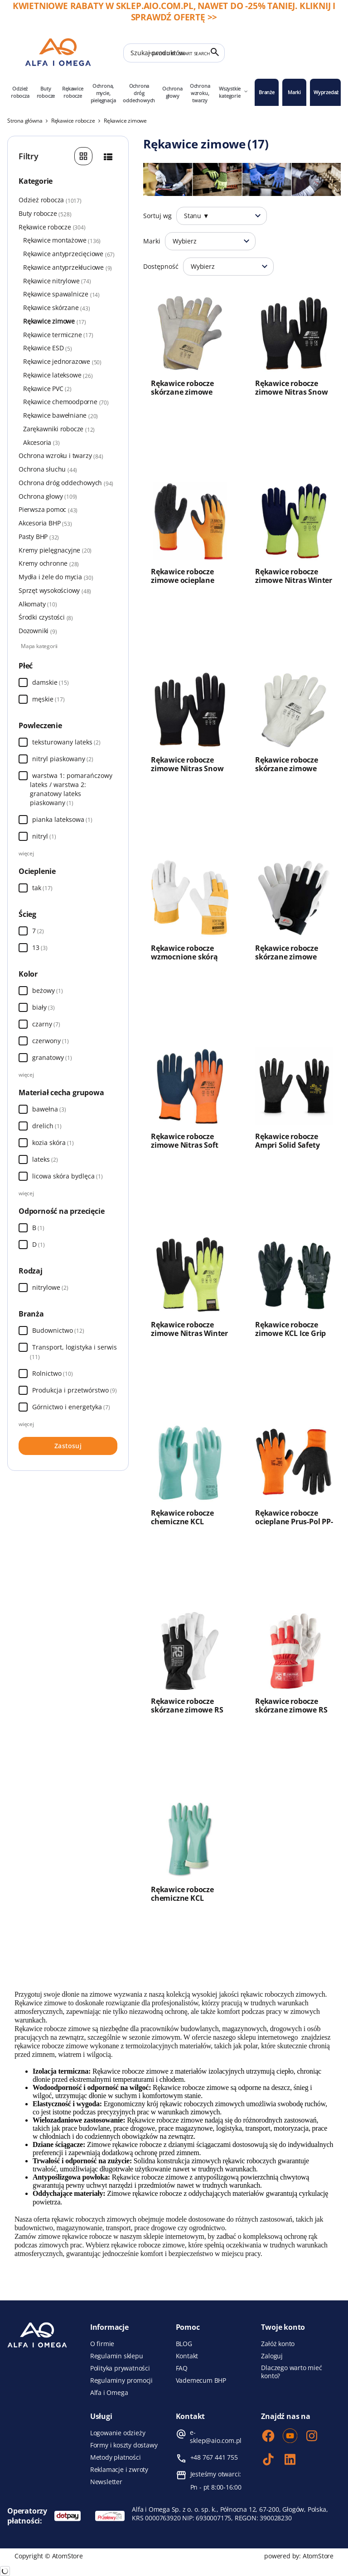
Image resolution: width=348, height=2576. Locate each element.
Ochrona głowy (172, 92)
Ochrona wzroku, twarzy (200, 93)
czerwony (46, 1040)
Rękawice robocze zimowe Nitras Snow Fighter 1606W (291, 392)
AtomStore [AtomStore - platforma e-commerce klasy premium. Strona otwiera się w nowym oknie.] (318, 2556)
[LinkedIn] (290, 2460)
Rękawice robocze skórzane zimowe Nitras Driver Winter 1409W (290, 773)
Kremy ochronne (67, 563)
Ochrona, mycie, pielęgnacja (103, 93)
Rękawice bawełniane (60, 415)
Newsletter (106, 2482)
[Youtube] (290, 2436)
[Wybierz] (23, 682)
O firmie (102, 2344)
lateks (45, 1159)
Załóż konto (278, 2344)
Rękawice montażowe (62, 240)
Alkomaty (38, 604)
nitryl (44, 836)
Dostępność (161, 266)
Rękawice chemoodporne (66, 401)
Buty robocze (46, 92)
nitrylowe (46, 1287)
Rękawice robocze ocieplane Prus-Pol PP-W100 (294, 1522)
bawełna (49, 1109)
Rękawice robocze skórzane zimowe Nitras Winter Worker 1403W (188, 396)
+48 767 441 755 (214, 2457)
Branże (267, 92)
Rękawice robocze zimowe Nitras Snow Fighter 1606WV (187, 769)
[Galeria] (83, 156)
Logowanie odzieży (117, 2433)
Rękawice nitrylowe (57, 281)
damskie (45, 682)
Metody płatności (115, 2457)
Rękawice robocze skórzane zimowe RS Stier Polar (291, 1710)
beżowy (43, 990)
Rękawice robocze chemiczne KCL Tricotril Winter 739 (184, 1898)
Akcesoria (41, 442)
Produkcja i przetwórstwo (74, 1390)
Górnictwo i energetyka (71, 1406)
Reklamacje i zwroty (119, 2470)
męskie (42, 699)
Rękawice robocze (72, 92)
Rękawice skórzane (56, 307)
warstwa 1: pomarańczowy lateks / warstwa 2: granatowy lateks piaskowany (71, 789)
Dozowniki (38, 630)
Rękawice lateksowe (57, 375)
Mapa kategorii (39, 646)
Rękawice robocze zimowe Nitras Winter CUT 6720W (189, 1333)
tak (36, 887)
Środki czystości (46, 617)
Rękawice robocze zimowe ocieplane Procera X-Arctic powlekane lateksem (187, 585)
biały (39, 1007)
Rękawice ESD (47, 348)
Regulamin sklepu (116, 2356)
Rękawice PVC (47, 388)
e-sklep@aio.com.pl (216, 2436)
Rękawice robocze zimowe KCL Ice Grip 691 (290, 1333)
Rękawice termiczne (58, 334)
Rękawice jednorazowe (62, 361)
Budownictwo (58, 1330)
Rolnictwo (52, 1373)
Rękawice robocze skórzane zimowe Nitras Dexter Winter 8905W (291, 961)
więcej (26, 853)
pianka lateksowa (62, 819)
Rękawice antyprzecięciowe (69, 253)
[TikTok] (268, 2460)
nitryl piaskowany (62, 758)
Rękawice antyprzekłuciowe (67, 267)
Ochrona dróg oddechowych (139, 93)
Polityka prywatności (120, 2368)
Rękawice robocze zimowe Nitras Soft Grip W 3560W (184, 1145)
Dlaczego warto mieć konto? (291, 2372)
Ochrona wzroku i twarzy (67, 455)
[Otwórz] (258, 216)
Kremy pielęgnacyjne (67, 550)
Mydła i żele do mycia (67, 577)
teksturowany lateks (66, 742)
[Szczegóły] (108, 156)
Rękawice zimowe (54, 321)
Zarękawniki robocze (59, 429)
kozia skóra (53, 1142)
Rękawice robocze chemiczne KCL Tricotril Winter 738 (184, 1522)
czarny (42, 1024)
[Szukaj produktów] (174, 52)
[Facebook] (268, 2436)
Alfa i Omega (109, 2393)
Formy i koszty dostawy (124, 2445)
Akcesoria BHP (45, 523)
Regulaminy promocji (121, 2380)
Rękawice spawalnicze (61, 294)
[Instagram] (311, 2436)
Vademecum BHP (201, 2380)
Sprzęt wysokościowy (55, 590)
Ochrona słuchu (67, 469)
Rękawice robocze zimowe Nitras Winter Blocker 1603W (293, 580)
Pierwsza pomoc (67, 509)
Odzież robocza (20, 92)
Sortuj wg (157, 215)
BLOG (184, 2344)
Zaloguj (272, 2356)
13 (40, 947)
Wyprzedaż (326, 92)
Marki (294, 92)
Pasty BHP (67, 536)
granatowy (48, 1057)
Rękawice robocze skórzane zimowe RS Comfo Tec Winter (187, 1710)
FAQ (182, 2368)
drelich (47, 1125)
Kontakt (187, 2356)
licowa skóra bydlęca (67, 1176)
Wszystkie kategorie (233, 92)
